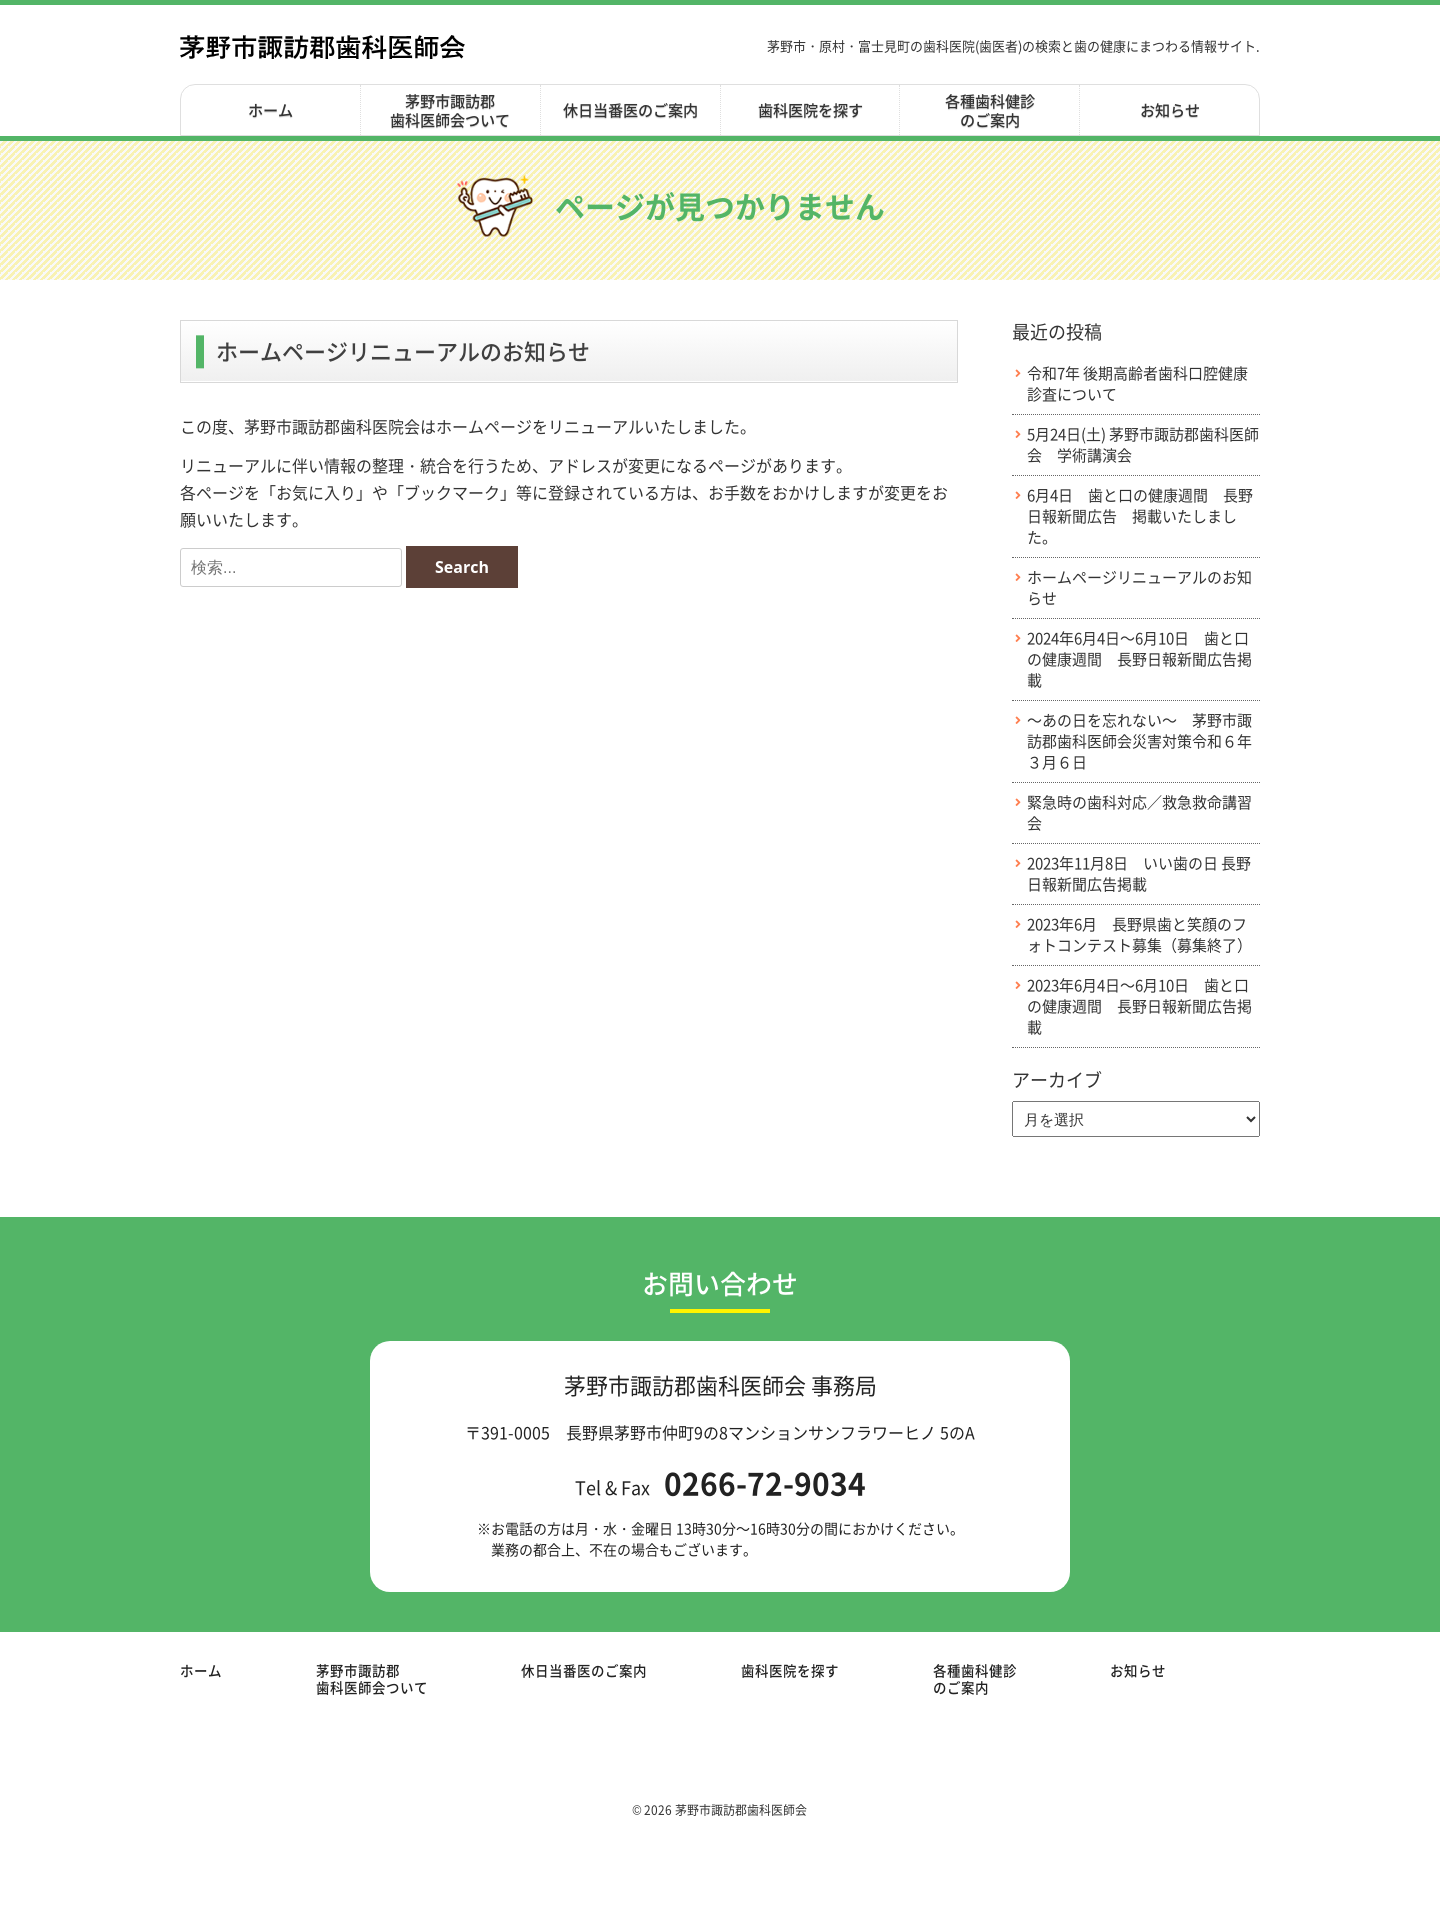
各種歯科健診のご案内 (990, 110)
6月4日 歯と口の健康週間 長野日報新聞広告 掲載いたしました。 (1140, 516)
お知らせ (1170, 109)
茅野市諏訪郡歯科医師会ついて (450, 110)
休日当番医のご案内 (630, 109)
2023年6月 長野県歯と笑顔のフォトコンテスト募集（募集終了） (1139, 935)
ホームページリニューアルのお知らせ (1139, 588)
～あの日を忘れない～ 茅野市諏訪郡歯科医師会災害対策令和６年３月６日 (1139, 741)
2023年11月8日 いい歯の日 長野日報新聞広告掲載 (1139, 874)
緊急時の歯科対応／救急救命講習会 (1139, 813)
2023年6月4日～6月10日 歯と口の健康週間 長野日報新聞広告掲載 (1139, 1006)
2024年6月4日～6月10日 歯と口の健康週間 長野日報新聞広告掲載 (1139, 659)
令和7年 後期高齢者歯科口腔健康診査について (1137, 384)
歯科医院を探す (810, 109)
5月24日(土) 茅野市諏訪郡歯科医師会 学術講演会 (1143, 445)
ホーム (270, 109)
